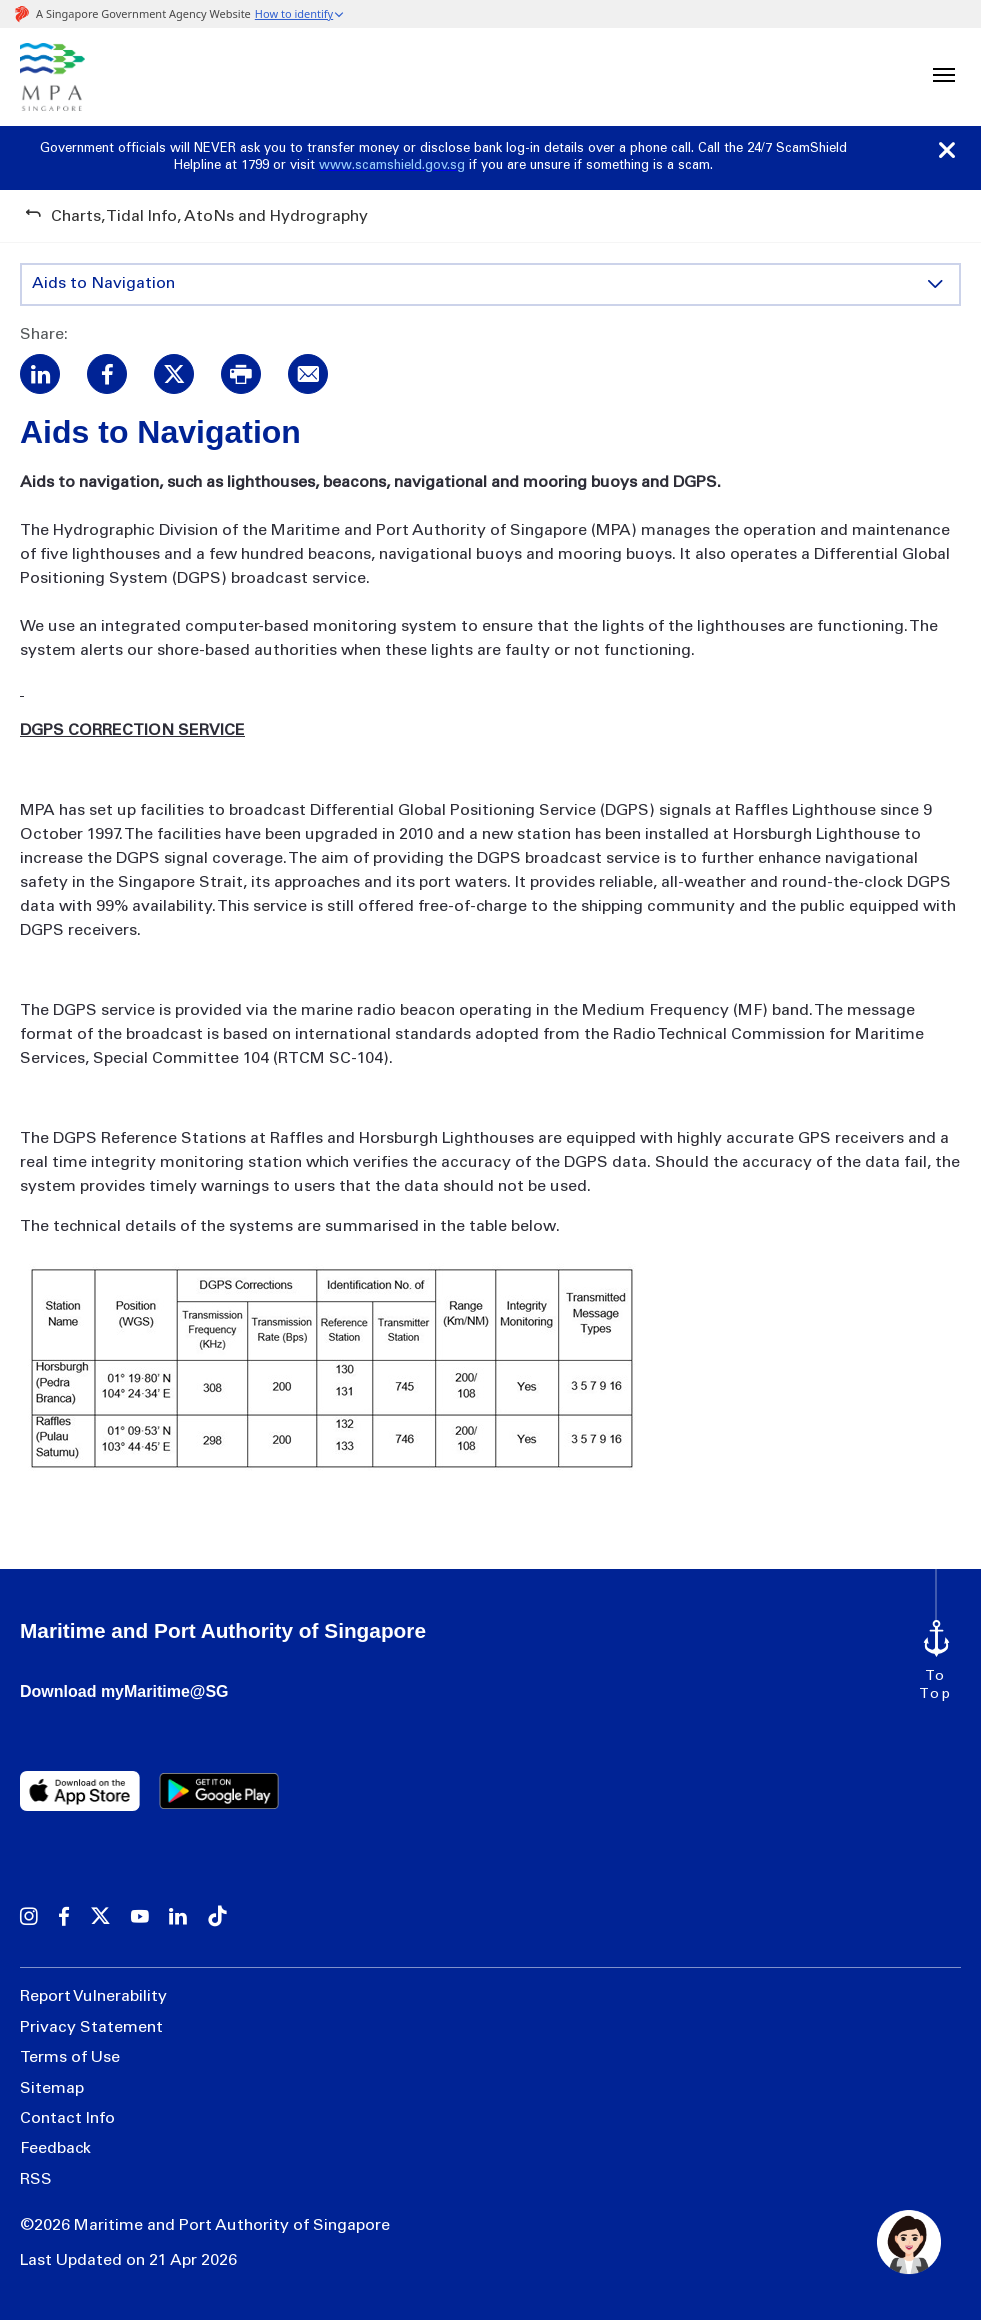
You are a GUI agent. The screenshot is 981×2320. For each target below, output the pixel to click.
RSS (36, 2180)
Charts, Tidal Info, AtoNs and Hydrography (209, 217)
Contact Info (67, 2119)
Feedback (55, 2149)
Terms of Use (70, 2058)
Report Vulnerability (93, 1997)
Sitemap (52, 2089)
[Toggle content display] (935, 284)
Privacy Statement (91, 2028)
